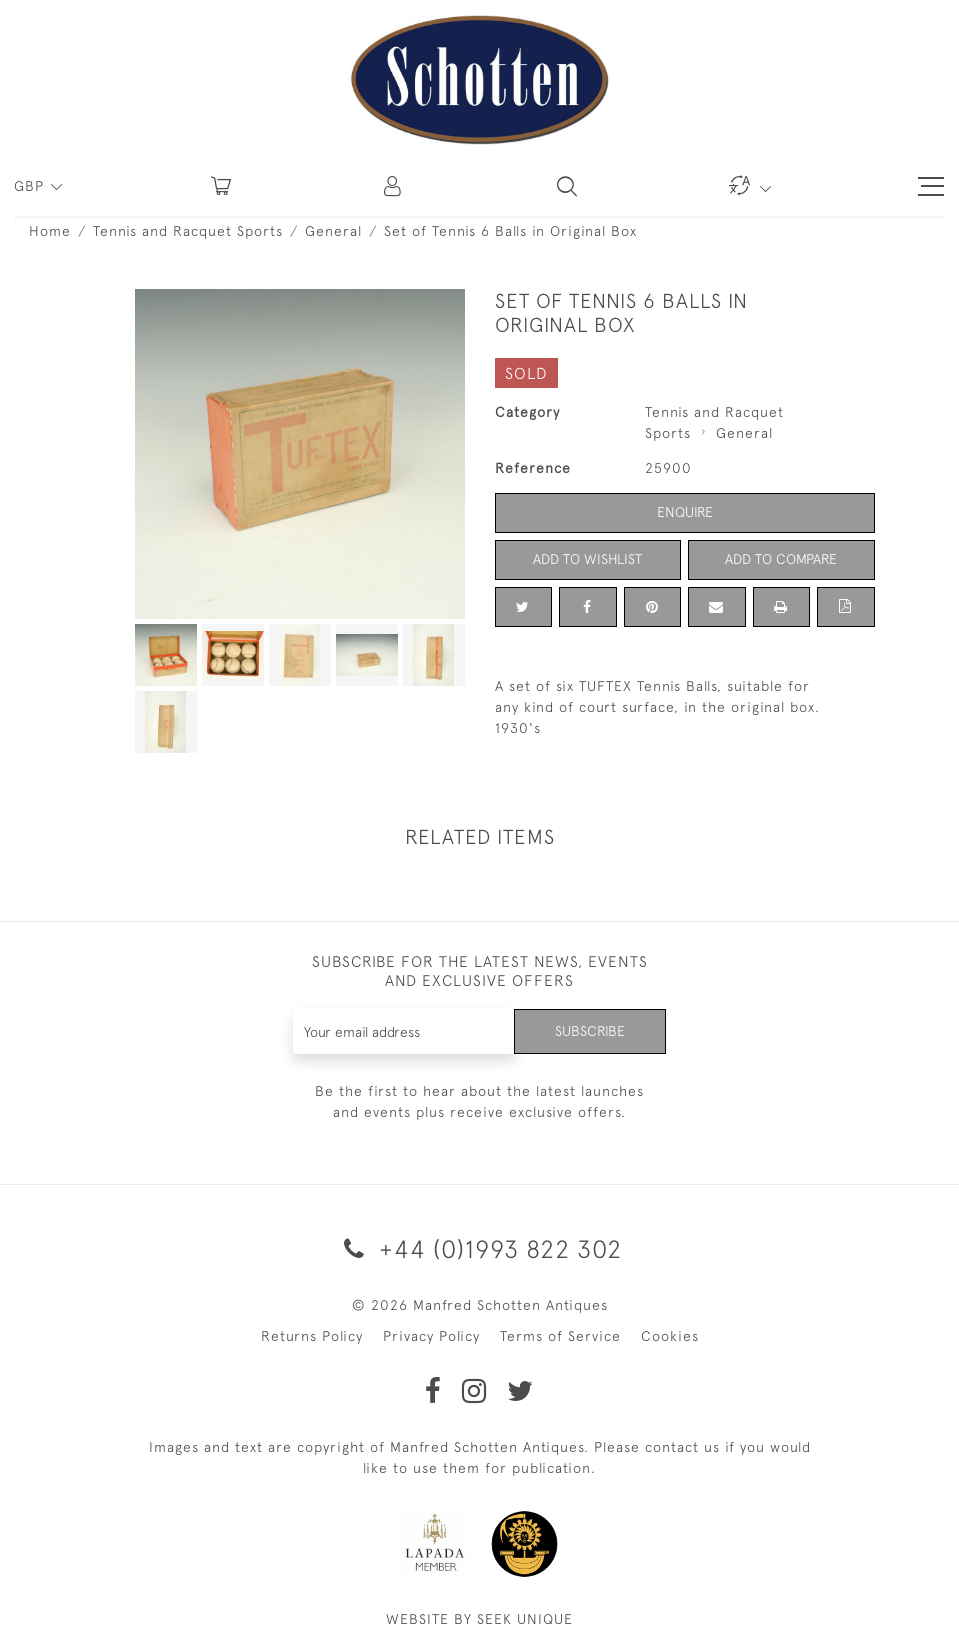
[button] (394, 186)
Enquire (685, 512)
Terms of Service (560, 1336)
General (333, 231)
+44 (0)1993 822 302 (479, 1248)
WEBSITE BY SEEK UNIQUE (479, 1619)
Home (50, 231)
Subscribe (590, 1031)
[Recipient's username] (404, 1031)
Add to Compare (781, 559)
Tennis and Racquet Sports (188, 231)
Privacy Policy (431, 1336)
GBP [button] (31, 186)
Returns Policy (312, 1336)
